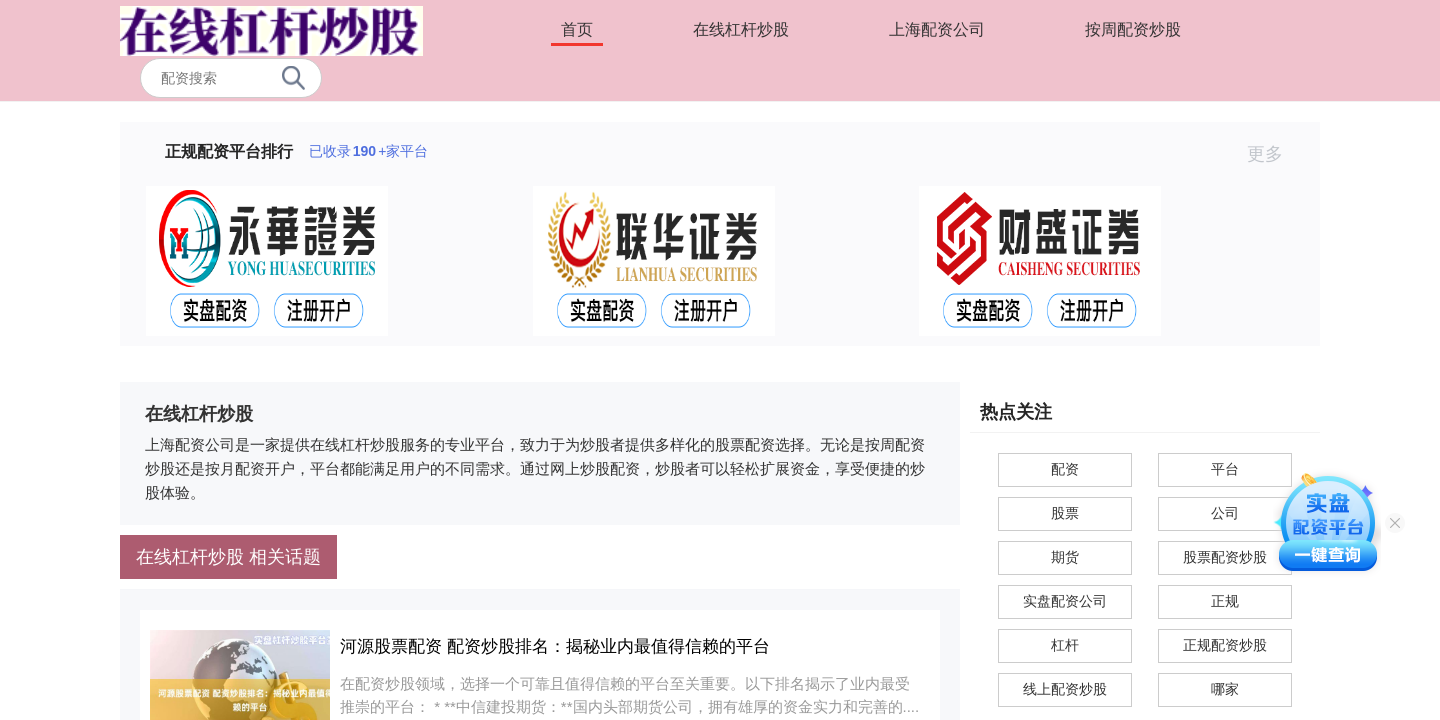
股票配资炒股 (1225, 557)
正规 (1225, 601)
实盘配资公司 (1065, 601)
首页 (577, 29)
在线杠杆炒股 (741, 29)
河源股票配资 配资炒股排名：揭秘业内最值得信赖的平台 (555, 646)
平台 (1225, 469)
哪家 (1225, 689)
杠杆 (1065, 645)
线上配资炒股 (1065, 689)
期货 (1065, 557)
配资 (1065, 469)
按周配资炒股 (1133, 29)
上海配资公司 (937, 29)
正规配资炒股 (1225, 645)
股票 (1065, 513)
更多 (1273, 154)
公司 (1225, 513)
